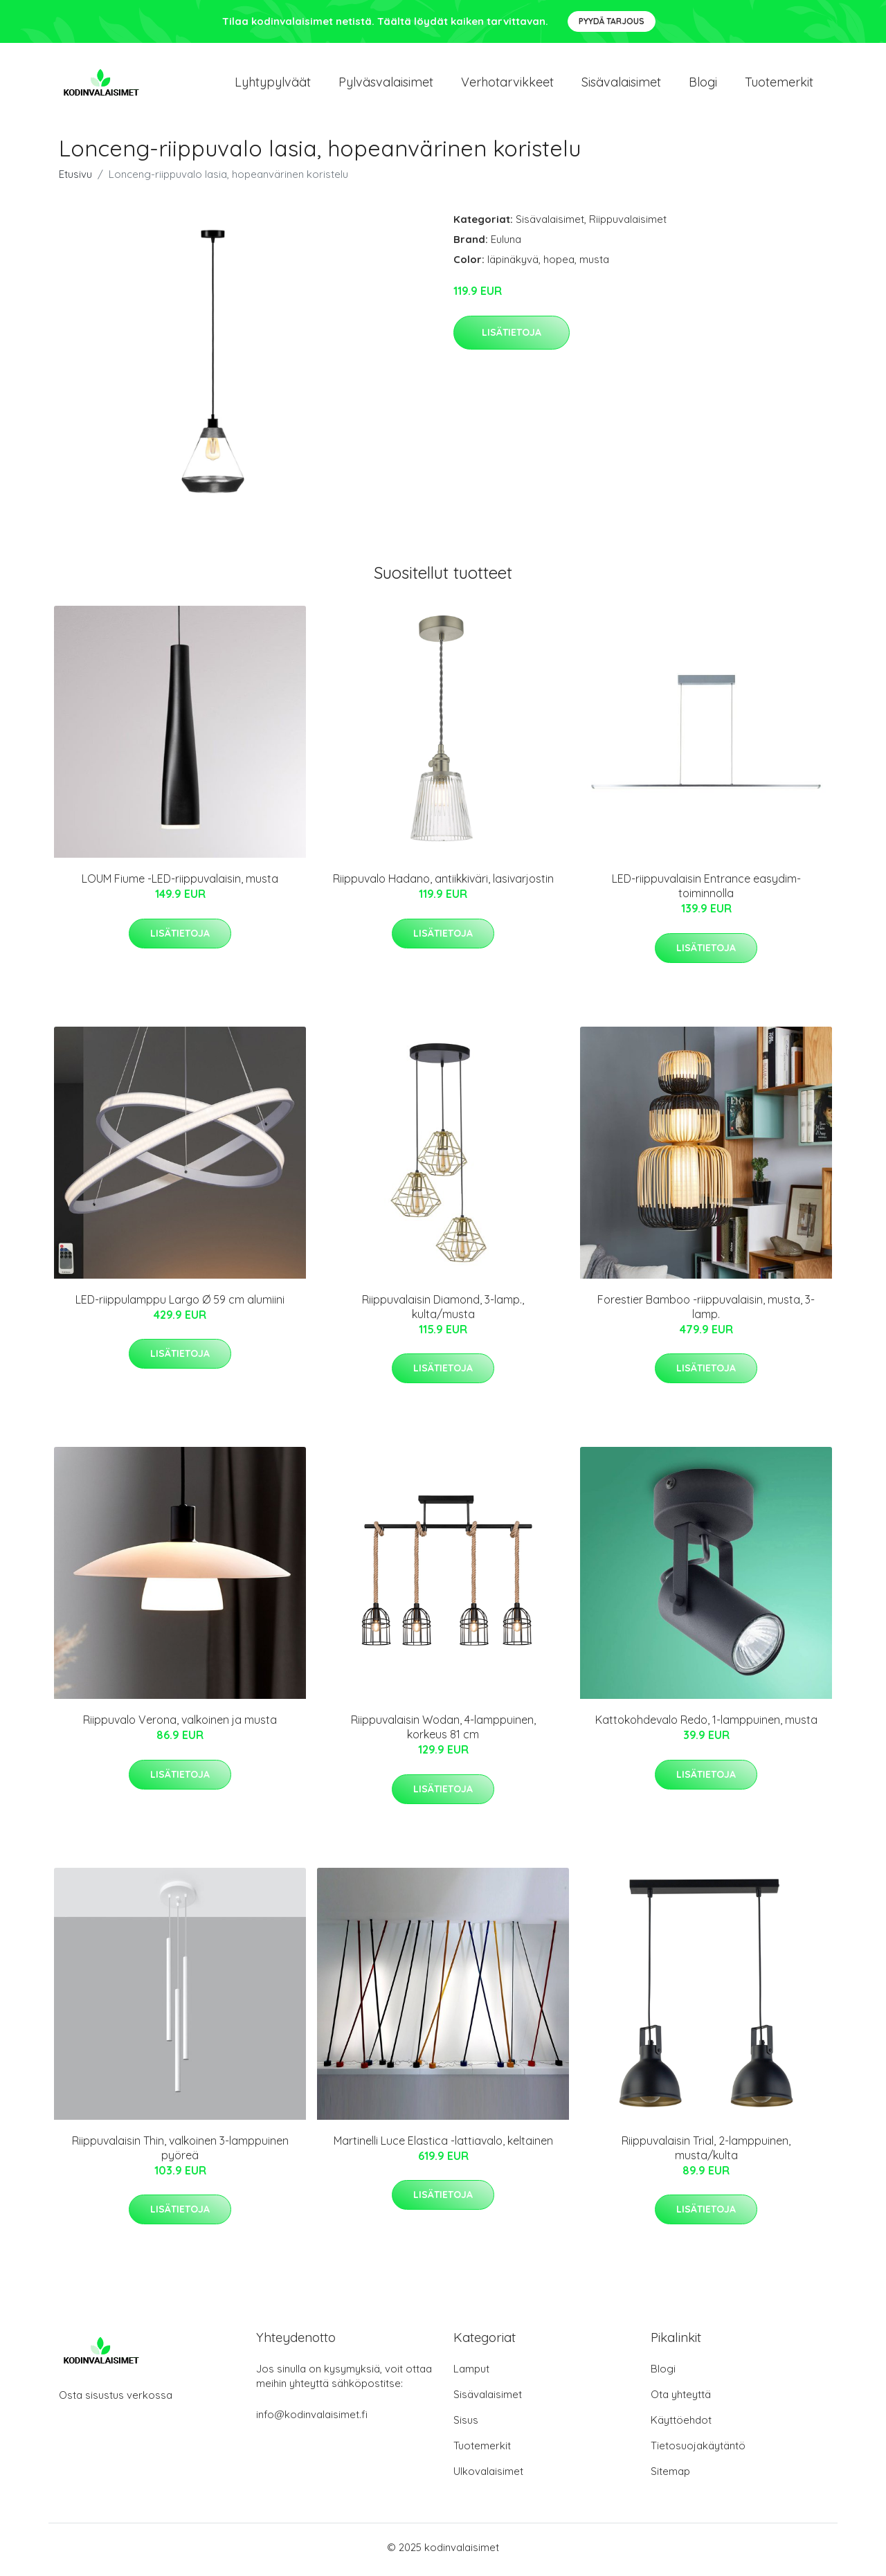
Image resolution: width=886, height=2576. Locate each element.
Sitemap (670, 2476)
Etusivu (75, 179)
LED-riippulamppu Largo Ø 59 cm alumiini (179, 1303)
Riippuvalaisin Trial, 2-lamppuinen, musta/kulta (706, 2152)
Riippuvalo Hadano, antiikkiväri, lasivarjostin (443, 883)
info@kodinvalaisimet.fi (312, 2419)
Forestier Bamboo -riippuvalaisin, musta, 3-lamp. (706, 1311)
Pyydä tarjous (611, 21)
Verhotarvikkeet (507, 84)
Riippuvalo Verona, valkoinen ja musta (180, 1724)
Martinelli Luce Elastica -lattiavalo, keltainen (443, 2145)
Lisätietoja (511, 336)
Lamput (471, 2373)
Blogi (703, 84)
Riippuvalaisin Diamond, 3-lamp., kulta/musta (443, 1311)
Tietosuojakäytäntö (698, 2450)
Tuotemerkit (779, 84)
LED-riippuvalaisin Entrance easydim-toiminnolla (706, 890)
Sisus (465, 2424)
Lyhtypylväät (273, 84)
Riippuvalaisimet (628, 224)
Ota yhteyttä (681, 2399)
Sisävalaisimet (621, 84)
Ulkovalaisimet (488, 2476)
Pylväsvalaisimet (385, 84)
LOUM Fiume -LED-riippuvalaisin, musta (180, 883)
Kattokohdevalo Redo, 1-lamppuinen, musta (706, 1724)
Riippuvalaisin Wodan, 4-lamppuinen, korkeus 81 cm (443, 1732)
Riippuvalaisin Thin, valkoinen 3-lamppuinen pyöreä (180, 2152)
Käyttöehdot (681, 2424)
